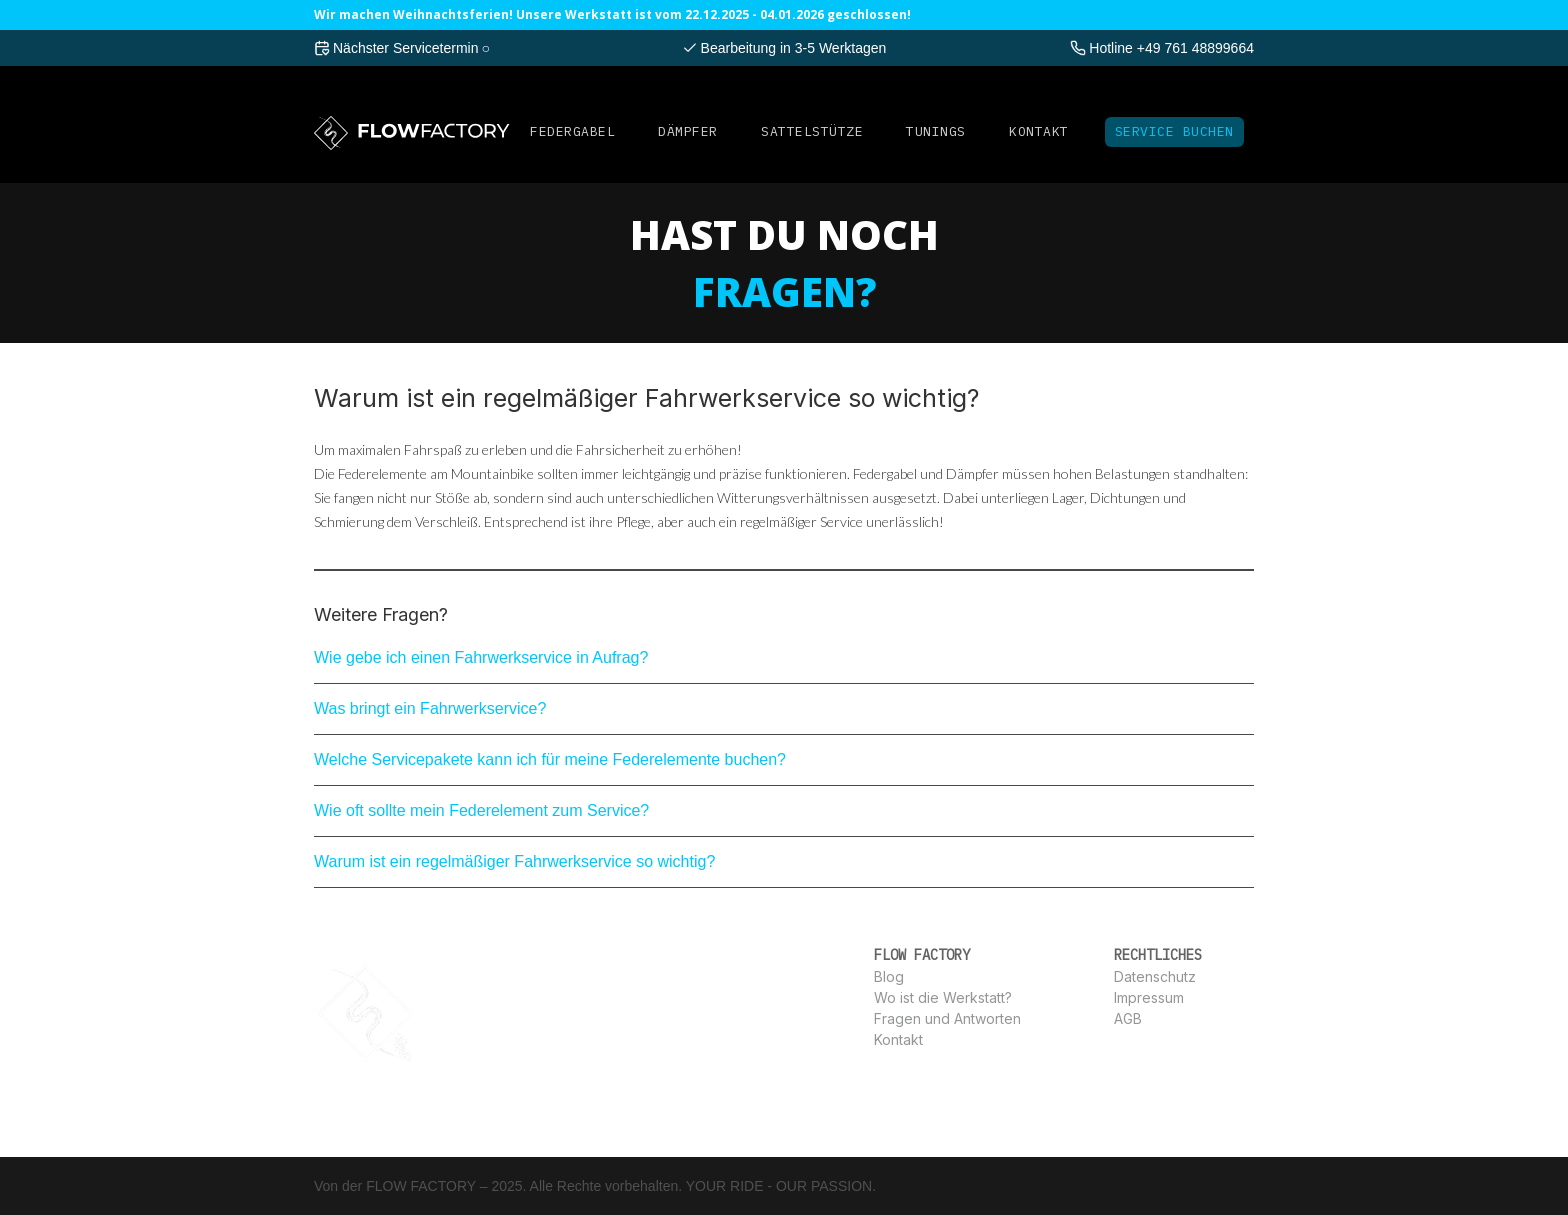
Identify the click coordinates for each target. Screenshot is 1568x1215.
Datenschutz (1155, 976)
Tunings (936, 131)
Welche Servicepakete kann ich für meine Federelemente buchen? (550, 759)
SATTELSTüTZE (812, 131)
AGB (1128, 1018)
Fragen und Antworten (947, 1018)
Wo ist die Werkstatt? (943, 997)
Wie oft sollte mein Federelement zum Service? (481, 810)
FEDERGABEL (572, 131)
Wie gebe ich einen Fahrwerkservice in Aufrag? (481, 657)
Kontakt (1039, 131)
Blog (889, 976)
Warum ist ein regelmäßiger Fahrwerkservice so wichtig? (514, 861)
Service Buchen (1174, 131)
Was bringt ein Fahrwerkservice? (430, 708)
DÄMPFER (688, 131)
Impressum (1149, 997)
